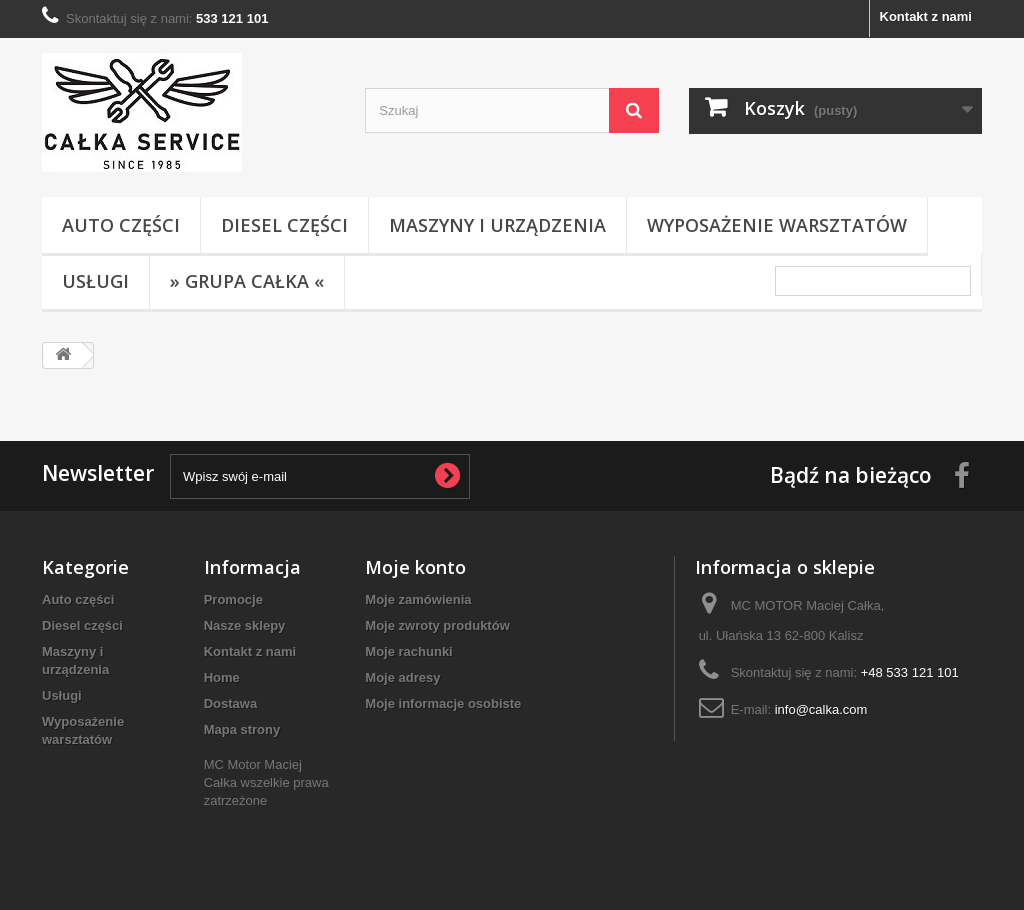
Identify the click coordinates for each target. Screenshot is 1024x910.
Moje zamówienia (418, 599)
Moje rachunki (408, 651)
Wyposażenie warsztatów (777, 225)
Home (222, 677)
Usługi (95, 281)
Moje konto (415, 567)
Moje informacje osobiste (443, 703)
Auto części (121, 225)
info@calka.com (821, 709)
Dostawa (230, 703)
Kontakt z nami (926, 16)
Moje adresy (402, 677)
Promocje (233, 599)
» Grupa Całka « (247, 281)
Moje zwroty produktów (437, 625)
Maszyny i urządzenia (497, 225)
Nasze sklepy (245, 625)
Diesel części (284, 225)
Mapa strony (242, 729)
